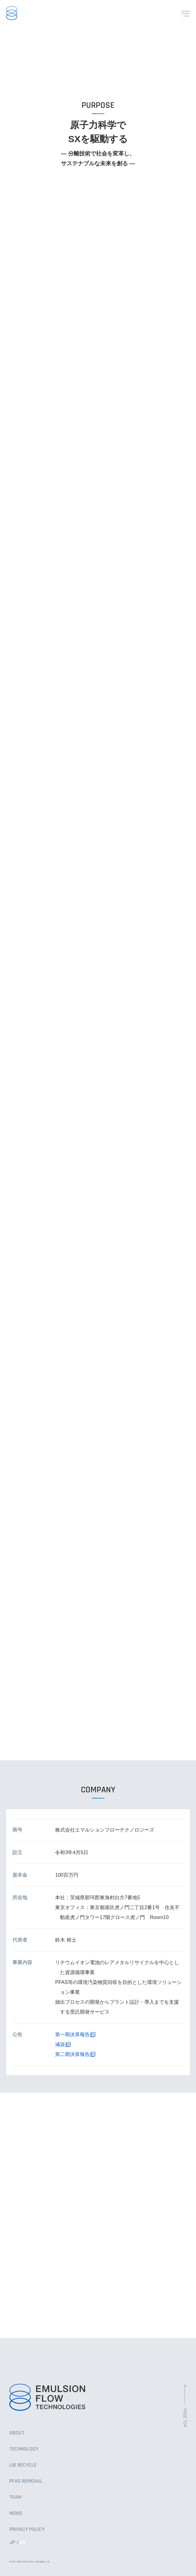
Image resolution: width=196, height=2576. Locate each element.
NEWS (15, 2513)
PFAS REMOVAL (25, 2481)
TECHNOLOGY (23, 2448)
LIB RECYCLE (23, 2464)
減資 (60, 2044)
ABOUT (16, 2432)
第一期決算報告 (72, 2034)
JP (12, 2542)
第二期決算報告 (72, 2054)
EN (22, 2542)
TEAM (15, 2497)
